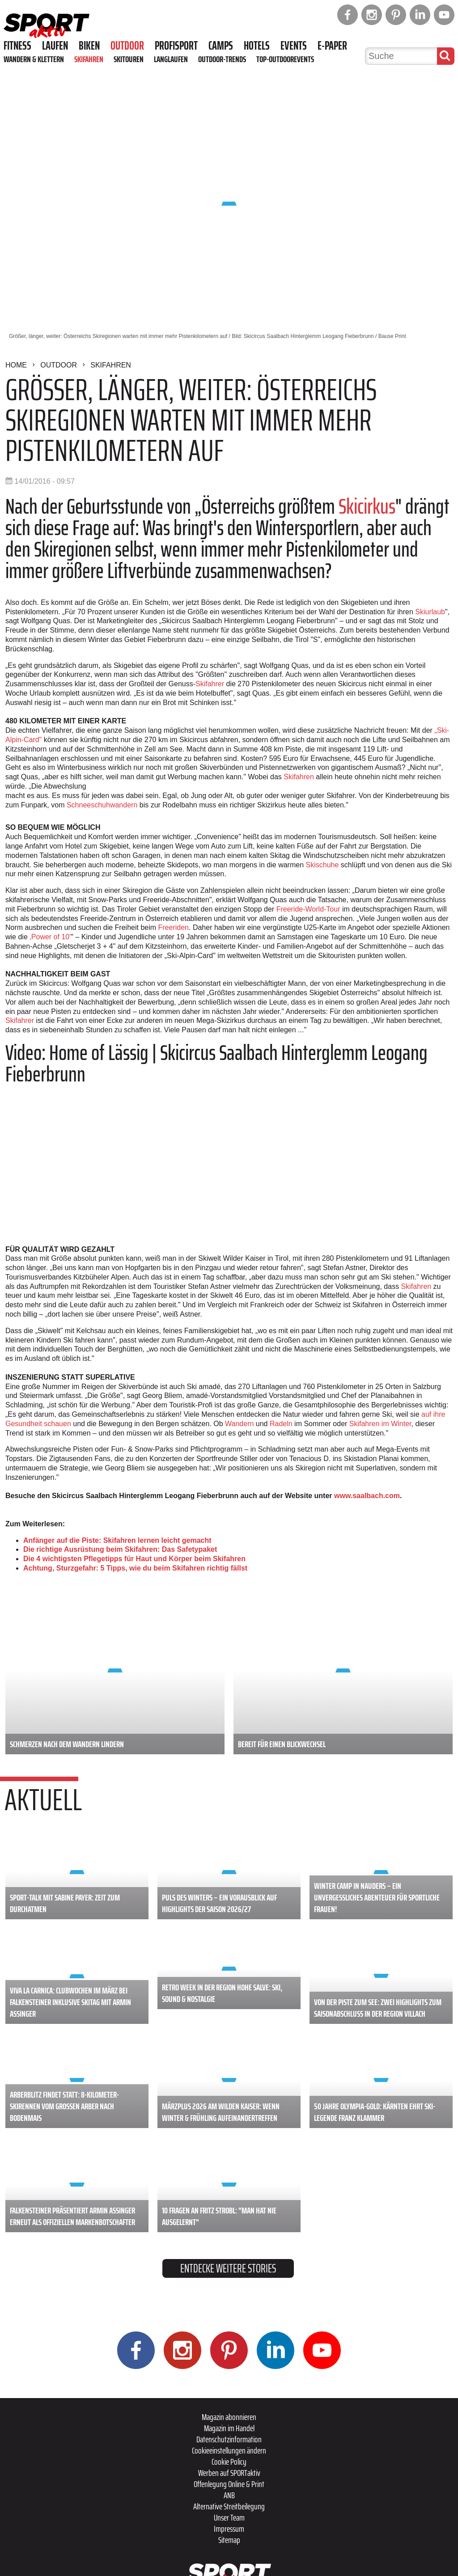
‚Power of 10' (50, 937)
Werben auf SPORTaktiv (229, 2473)
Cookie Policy (229, 2461)
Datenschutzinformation (229, 2439)
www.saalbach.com (367, 1495)
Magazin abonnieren (229, 2417)
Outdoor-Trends (222, 59)
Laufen (55, 45)
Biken (89, 45)
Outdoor (127, 45)
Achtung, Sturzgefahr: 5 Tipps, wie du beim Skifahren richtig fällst (135, 1568)
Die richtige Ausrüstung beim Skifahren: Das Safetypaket (120, 1549)
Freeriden (173, 927)
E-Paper (332, 45)
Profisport (176, 45)
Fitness (17, 45)
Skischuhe (322, 865)
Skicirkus (367, 506)
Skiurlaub (430, 612)
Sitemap (229, 2540)
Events (293, 45)
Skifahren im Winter (380, 1423)
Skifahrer (209, 684)
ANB (229, 2495)
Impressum (229, 2528)
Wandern (239, 1423)
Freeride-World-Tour (308, 909)
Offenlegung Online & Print (229, 2484)
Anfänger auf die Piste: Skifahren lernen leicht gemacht (117, 1540)
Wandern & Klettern (34, 59)
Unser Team (229, 2517)
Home (16, 365)
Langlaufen (171, 59)
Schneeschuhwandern (102, 805)
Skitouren (129, 59)
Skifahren (88, 59)
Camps (220, 45)
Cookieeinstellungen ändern (229, 2450)
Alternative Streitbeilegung (229, 2506)
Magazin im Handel (229, 2428)
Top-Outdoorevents (285, 59)
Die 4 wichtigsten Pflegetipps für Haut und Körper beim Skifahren (134, 1558)
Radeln (281, 1423)
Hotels (257, 45)
